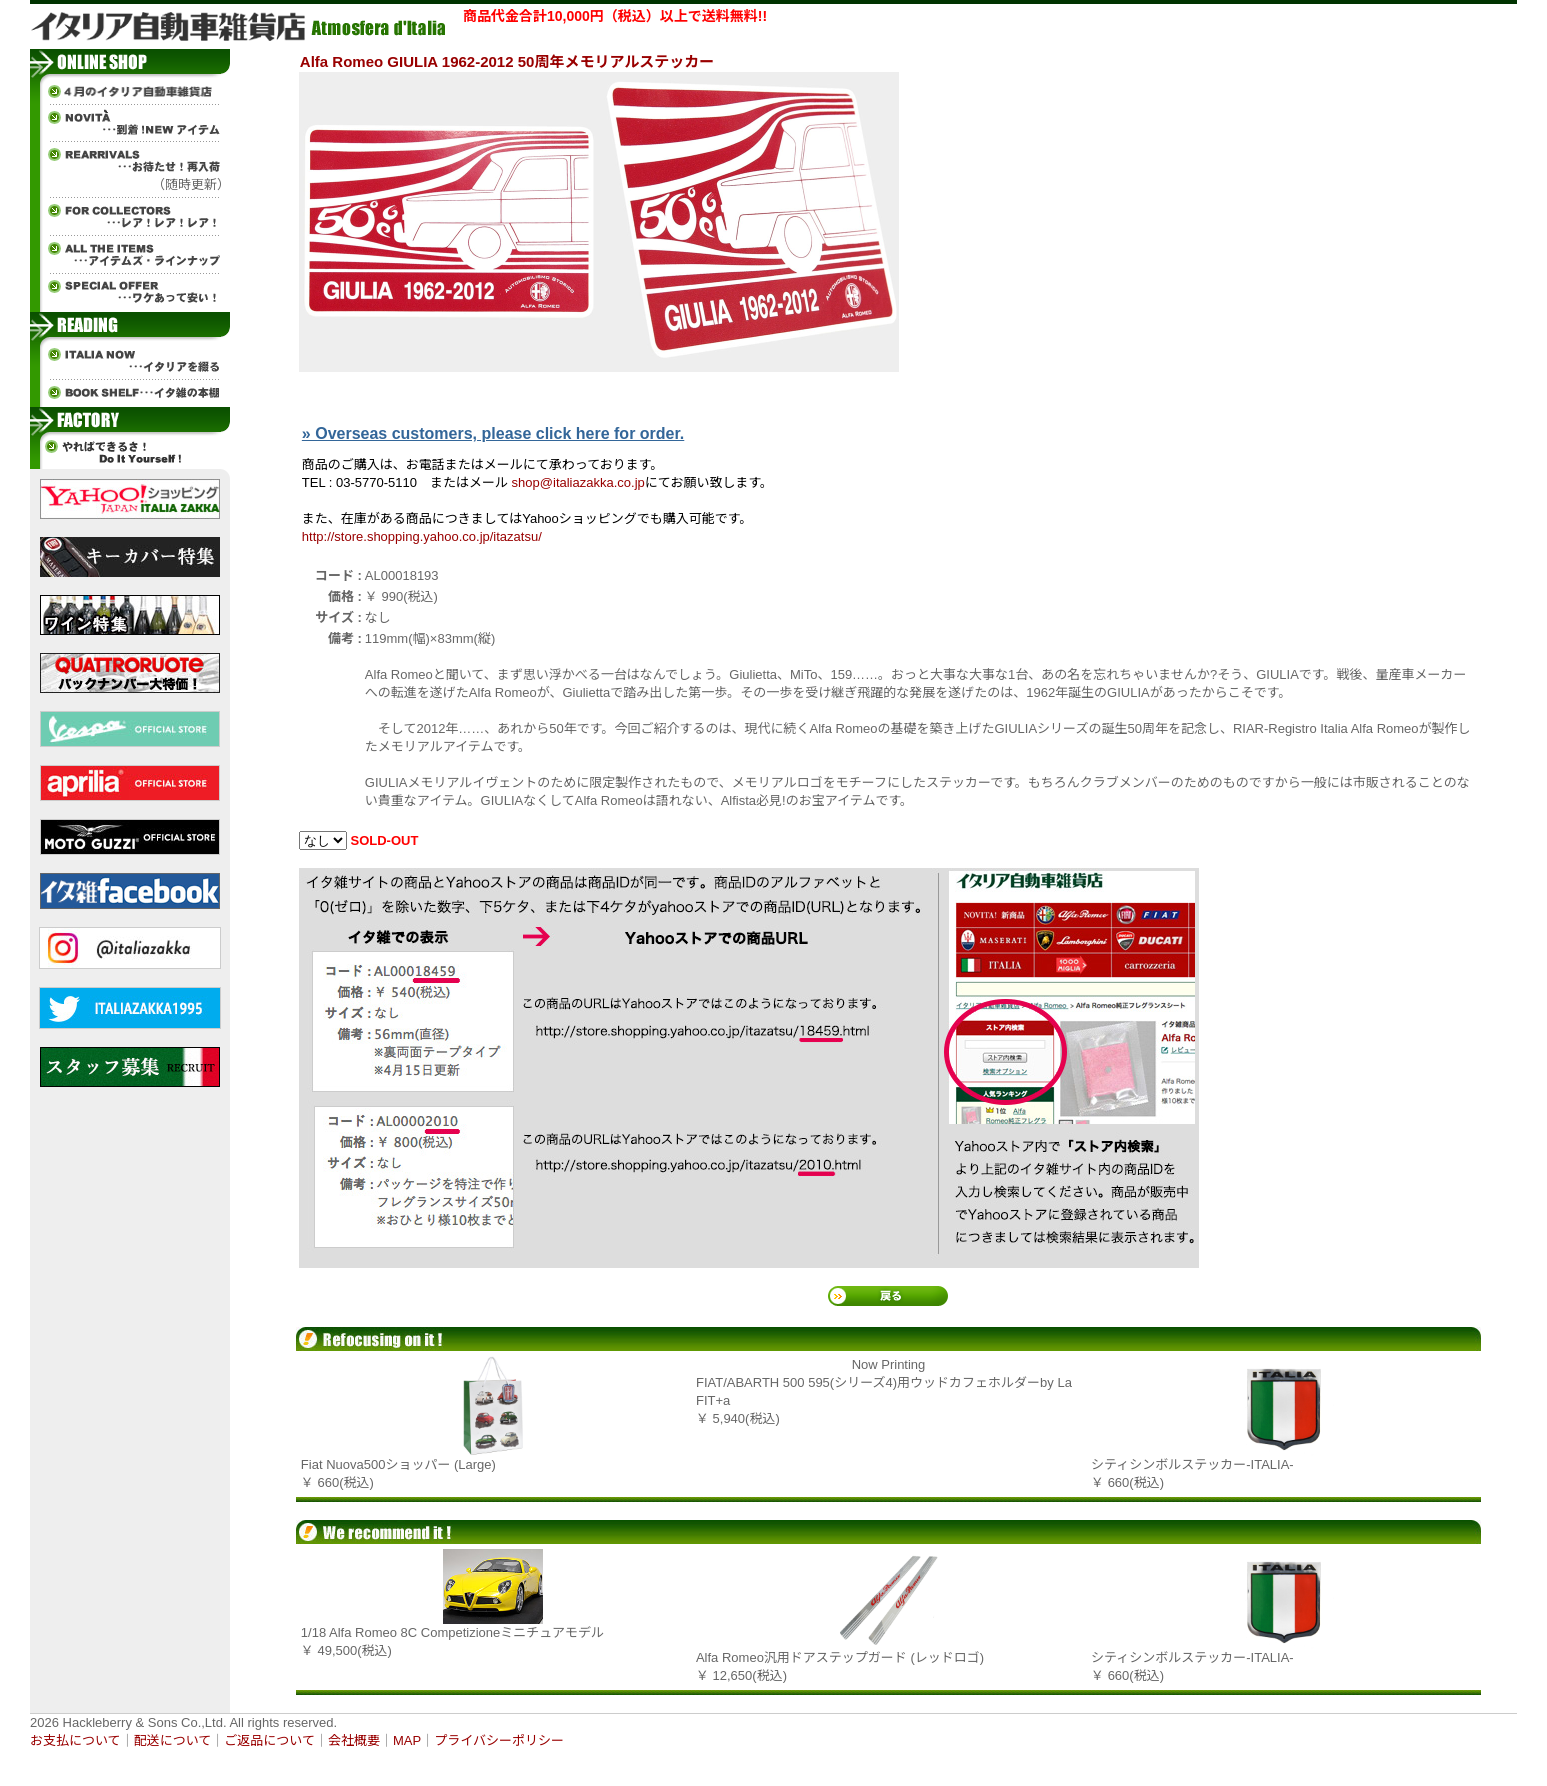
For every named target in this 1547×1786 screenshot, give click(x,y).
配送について (173, 1740)
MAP (407, 1740)
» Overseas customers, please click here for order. (493, 433)
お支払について (75, 1740)
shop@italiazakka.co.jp (578, 482)
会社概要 (354, 1740)
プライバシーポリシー (499, 1740)
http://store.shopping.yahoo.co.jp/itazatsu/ (422, 536)
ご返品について (269, 1740)
